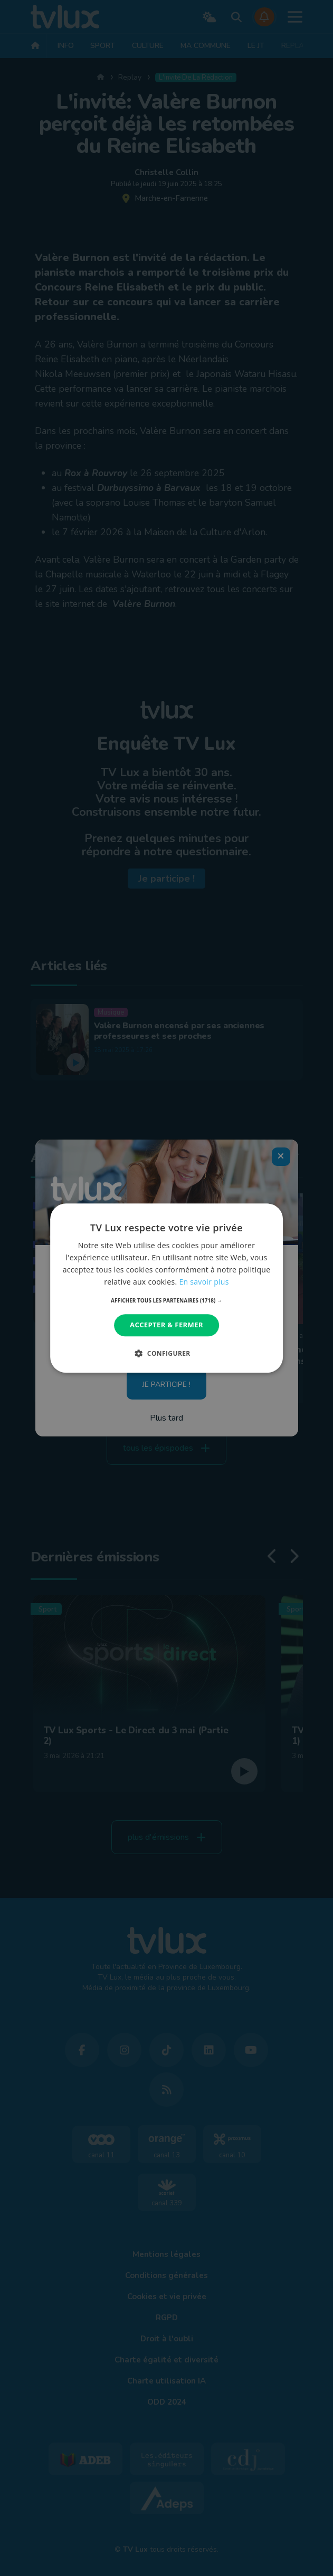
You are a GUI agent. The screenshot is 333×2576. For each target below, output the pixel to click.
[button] (166, 1301)
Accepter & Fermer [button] (166, 1325)
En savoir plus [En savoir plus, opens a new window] (204, 1282)
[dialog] (166, 1288)
